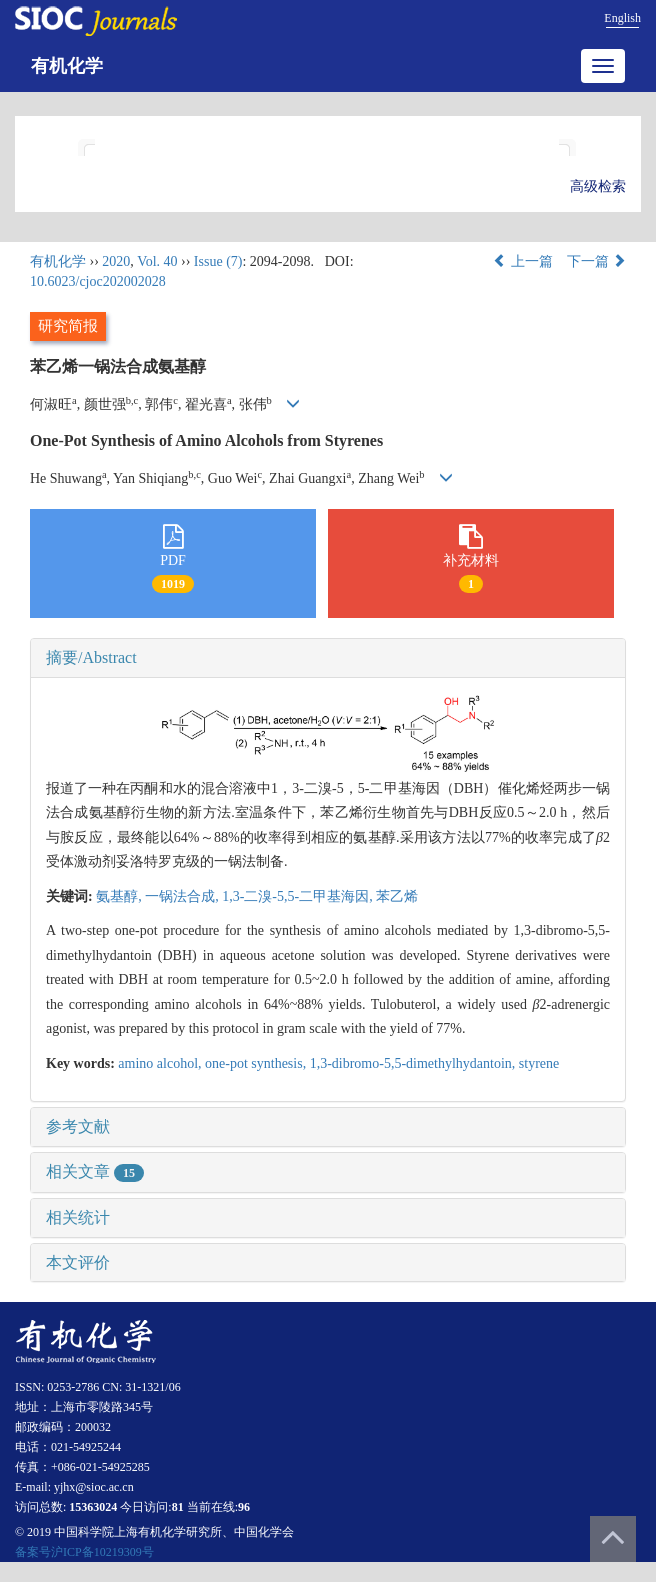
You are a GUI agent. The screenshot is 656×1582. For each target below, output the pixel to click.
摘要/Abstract (91, 657)
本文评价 (78, 1262)
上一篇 (523, 261)
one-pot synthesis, (257, 1063)
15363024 (93, 1507)
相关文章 (95, 1171)
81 (178, 1507)
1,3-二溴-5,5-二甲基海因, (299, 896)
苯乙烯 (397, 896)
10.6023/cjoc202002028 (98, 281)
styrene (539, 1063)
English (622, 18)
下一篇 (597, 261)
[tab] (328, 658)
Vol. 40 (157, 261)
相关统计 (78, 1217)
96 (244, 1507)
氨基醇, (120, 896)
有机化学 (67, 66)
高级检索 (598, 186)
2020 (116, 261)
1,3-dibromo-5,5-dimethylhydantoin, (414, 1063)
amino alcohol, (161, 1063)
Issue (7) (218, 261)
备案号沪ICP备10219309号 (84, 1552)
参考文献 (78, 1126)
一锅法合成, (183, 896)
